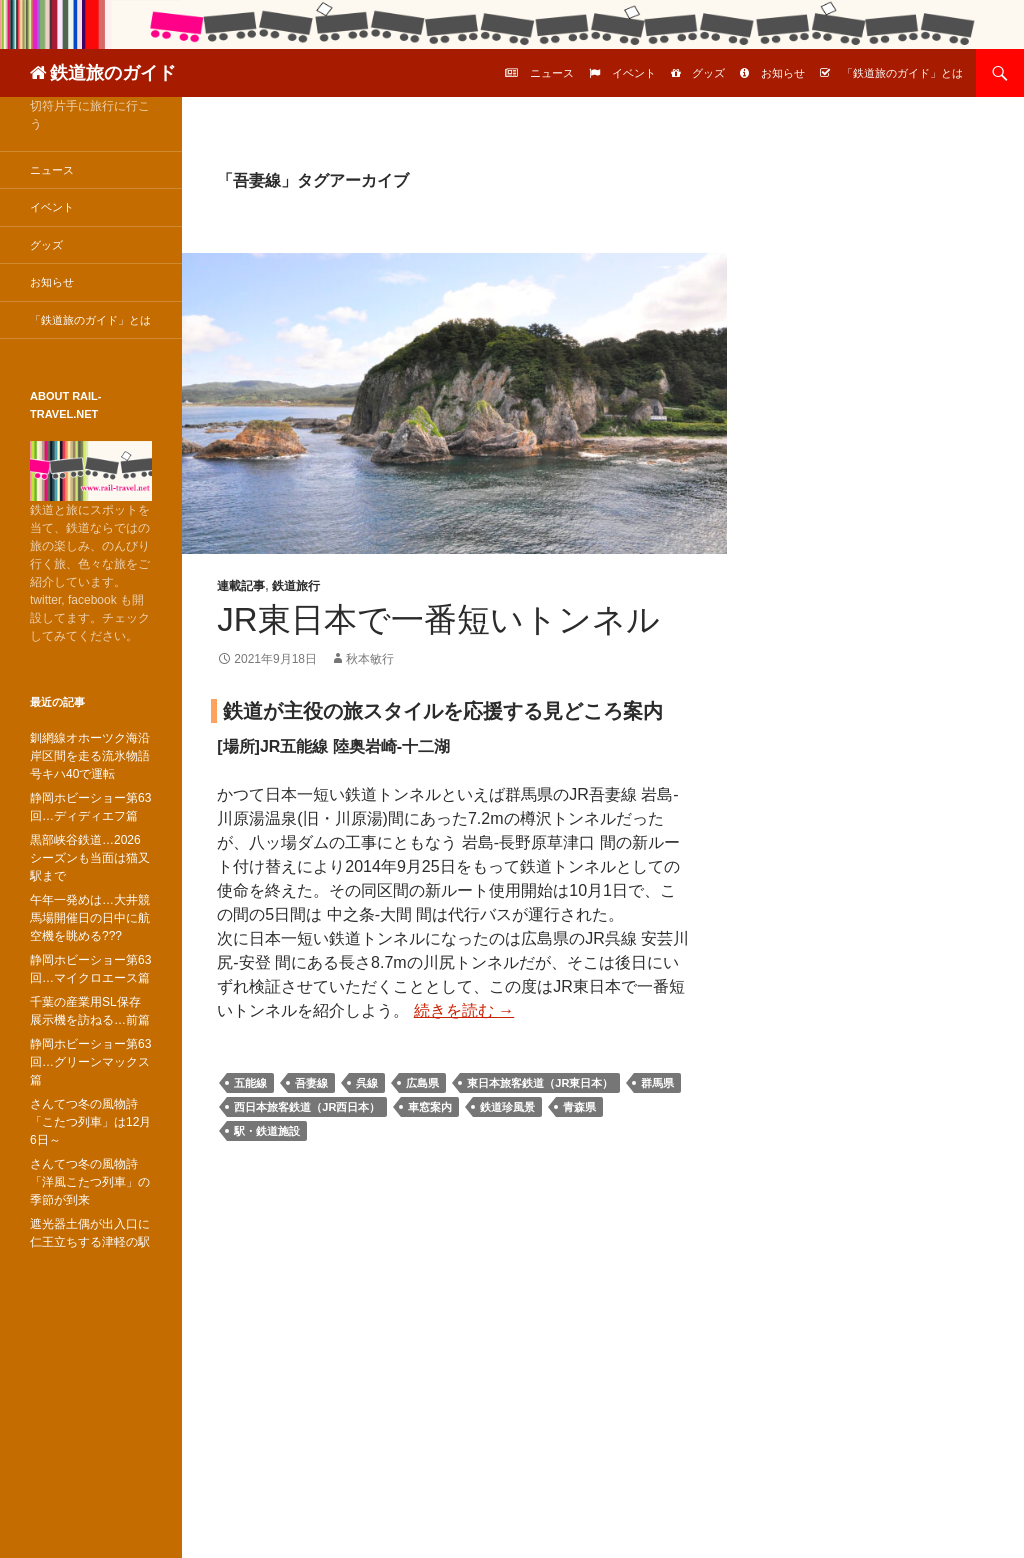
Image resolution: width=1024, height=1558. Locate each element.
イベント (634, 73)
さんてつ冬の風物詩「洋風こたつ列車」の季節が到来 (90, 1182)
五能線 (250, 1083)
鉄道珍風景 (507, 1107)
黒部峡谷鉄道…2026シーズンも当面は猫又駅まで (90, 858)
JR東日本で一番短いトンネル (438, 619)
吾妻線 (311, 1083)
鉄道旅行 (296, 586)
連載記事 (241, 586)
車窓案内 (430, 1107)
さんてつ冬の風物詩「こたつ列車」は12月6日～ (90, 1122)
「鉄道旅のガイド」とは (902, 73)
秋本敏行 (370, 659)
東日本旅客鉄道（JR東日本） (540, 1083)
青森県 (579, 1107)
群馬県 (657, 1083)
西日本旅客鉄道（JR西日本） (307, 1107)
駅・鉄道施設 (267, 1131)
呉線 (367, 1083)
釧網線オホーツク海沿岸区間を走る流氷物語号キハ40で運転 (90, 756)
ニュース (552, 73)
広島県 (422, 1083)
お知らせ (783, 73)
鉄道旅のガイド (113, 73)
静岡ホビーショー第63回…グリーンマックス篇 (90, 1062)
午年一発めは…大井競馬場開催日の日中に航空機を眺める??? (90, 918)
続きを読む (464, 1010)
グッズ (708, 73)
